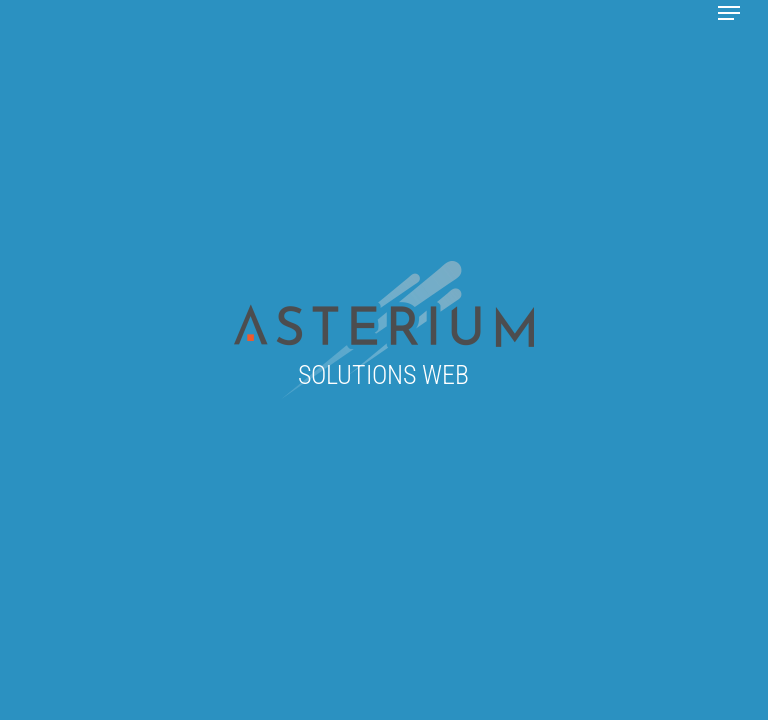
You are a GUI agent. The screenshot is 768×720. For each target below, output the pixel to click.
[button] (729, 13)
